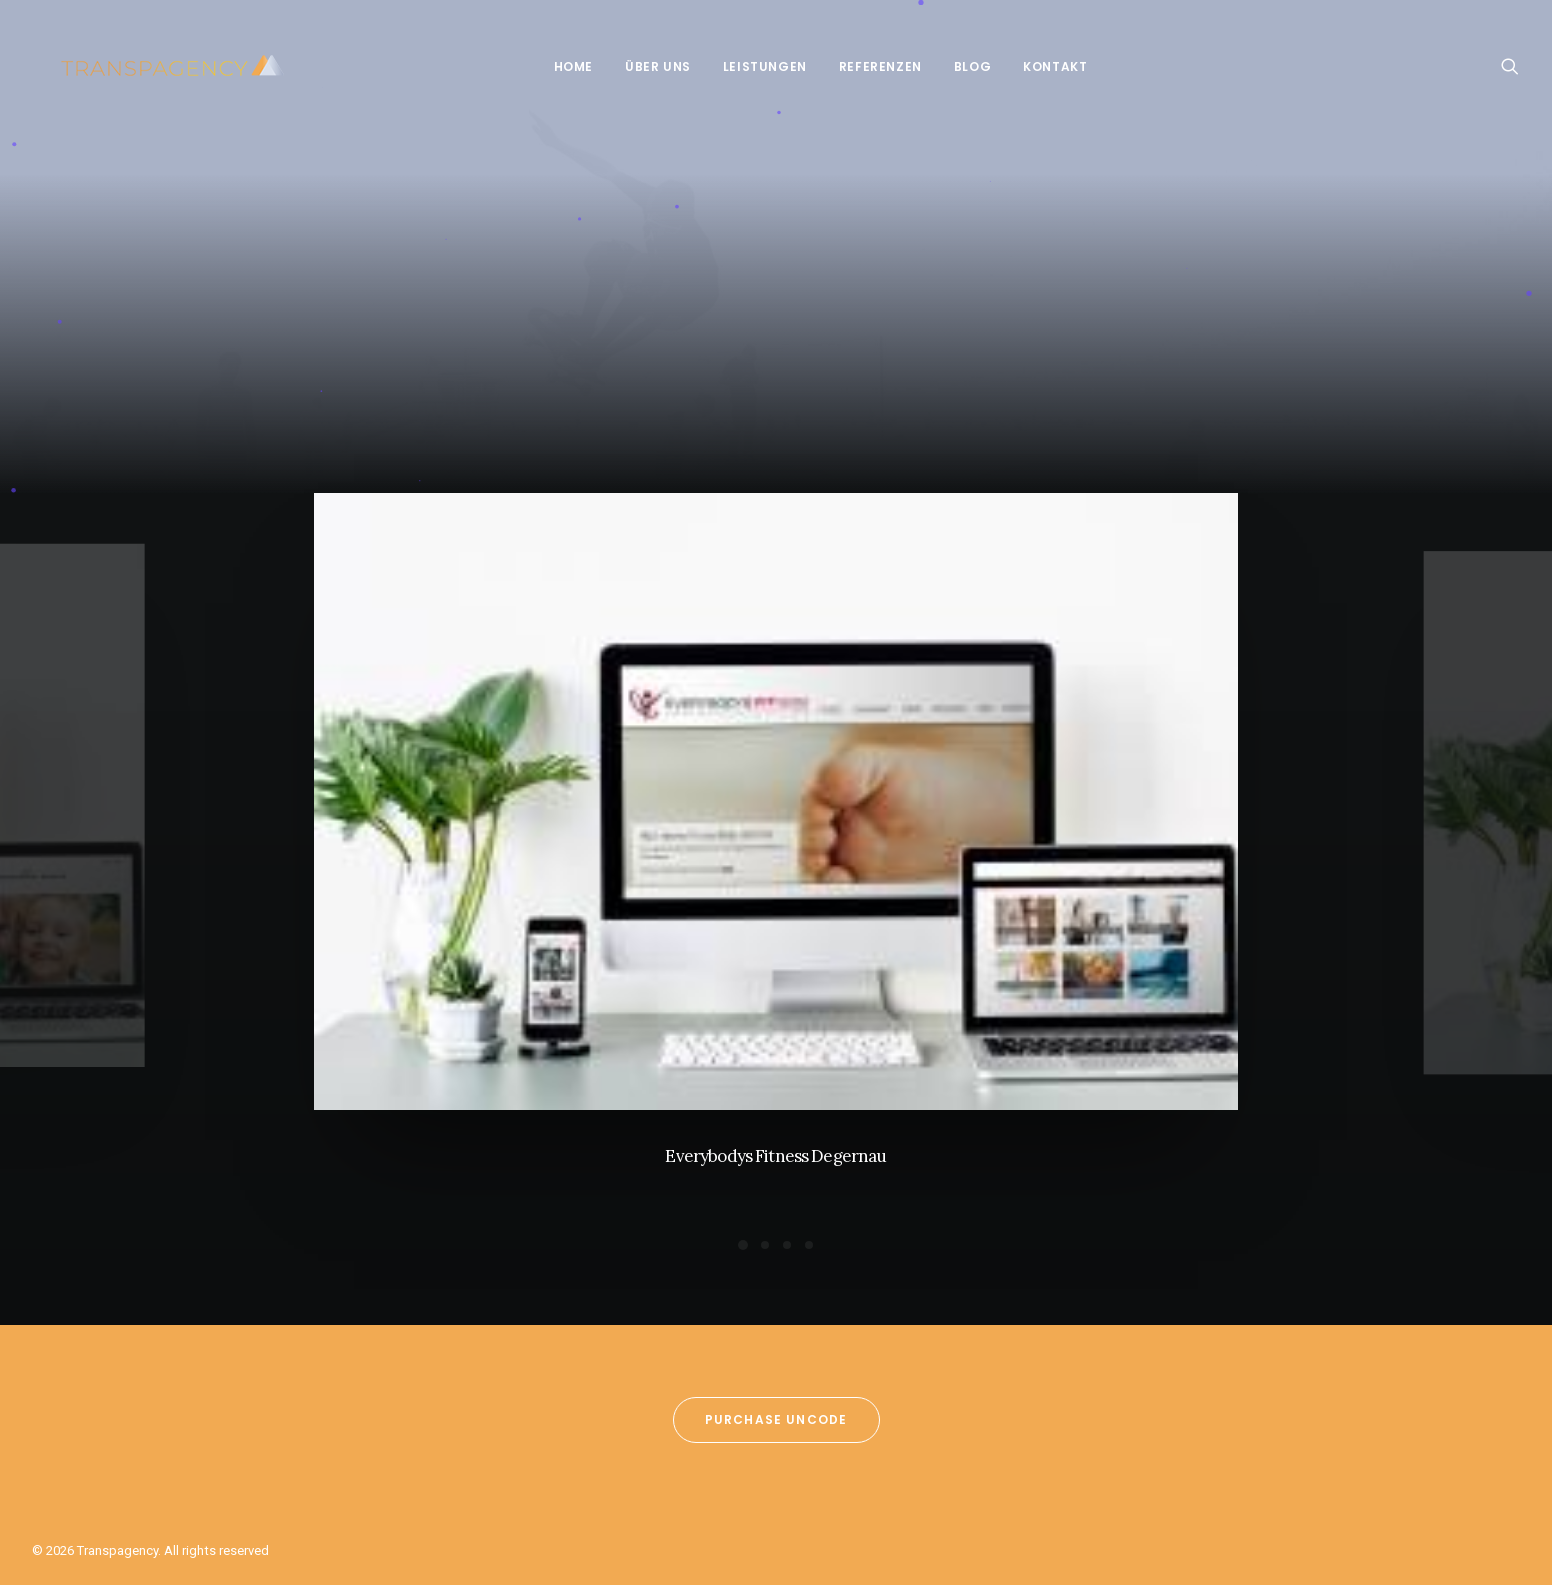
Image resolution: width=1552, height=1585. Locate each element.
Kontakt (1041, 66)
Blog (958, 66)
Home (559, 66)
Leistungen (751, 66)
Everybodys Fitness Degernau (775, 1156)
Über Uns (644, 66)
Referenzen (866, 66)
